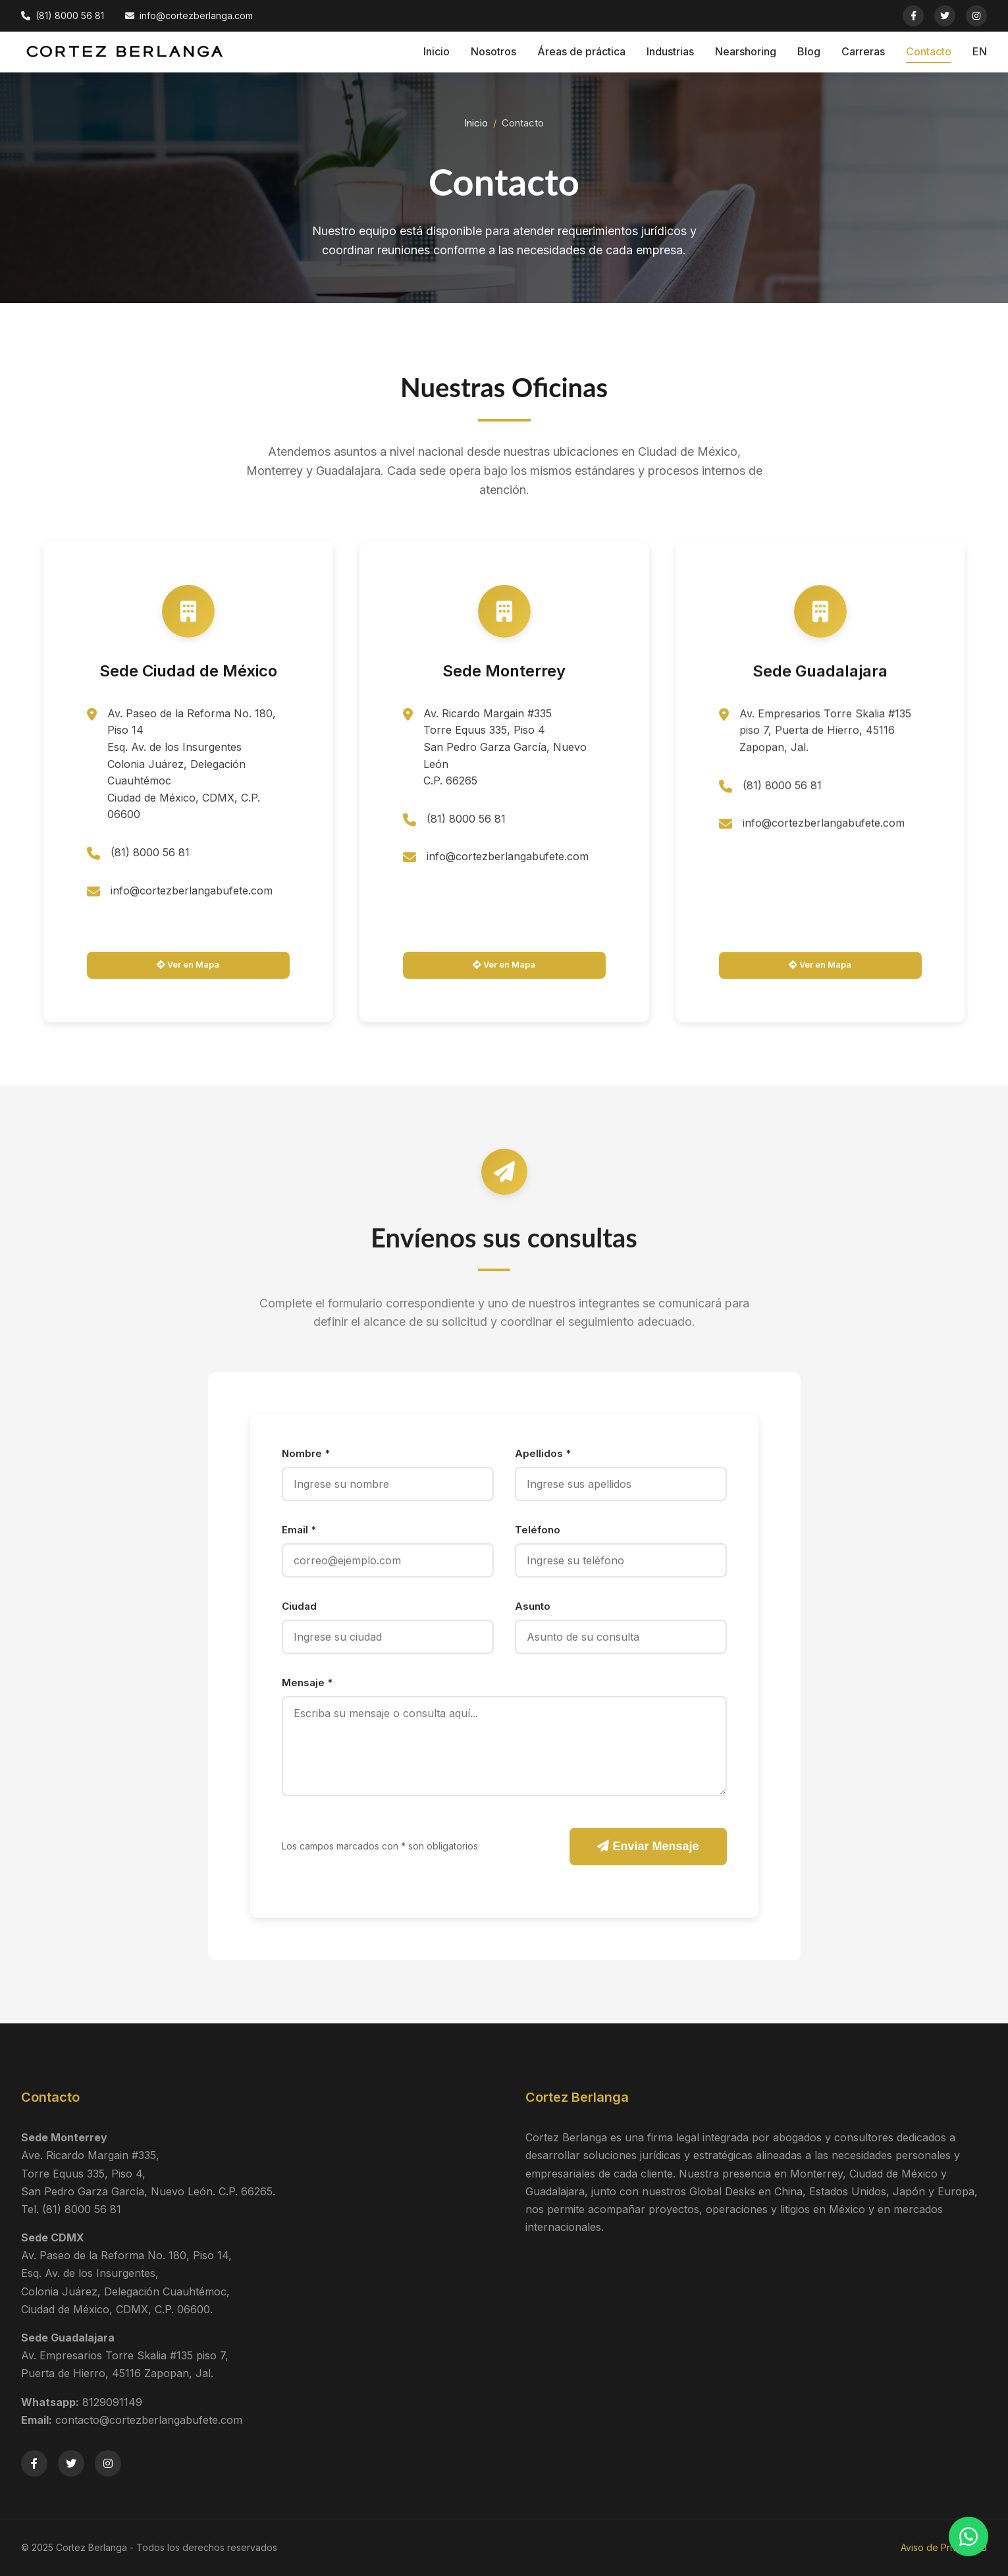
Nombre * (306, 1453)
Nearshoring (745, 51)
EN (979, 51)
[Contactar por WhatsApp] (968, 2536)
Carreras (863, 51)
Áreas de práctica (581, 51)
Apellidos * (543, 1453)
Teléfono (537, 1529)
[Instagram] (976, 15)
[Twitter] (944, 15)
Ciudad (299, 1606)
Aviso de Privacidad (944, 2547)
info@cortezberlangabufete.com (192, 897)
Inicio (436, 51)
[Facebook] (913, 15)
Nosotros (493, 51)
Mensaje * (307, 1682)
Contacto (928, 51)
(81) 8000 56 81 (150, 859)
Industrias (670, 51)
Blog (808, 51)
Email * (299, 1529)
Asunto (532, 1606)
